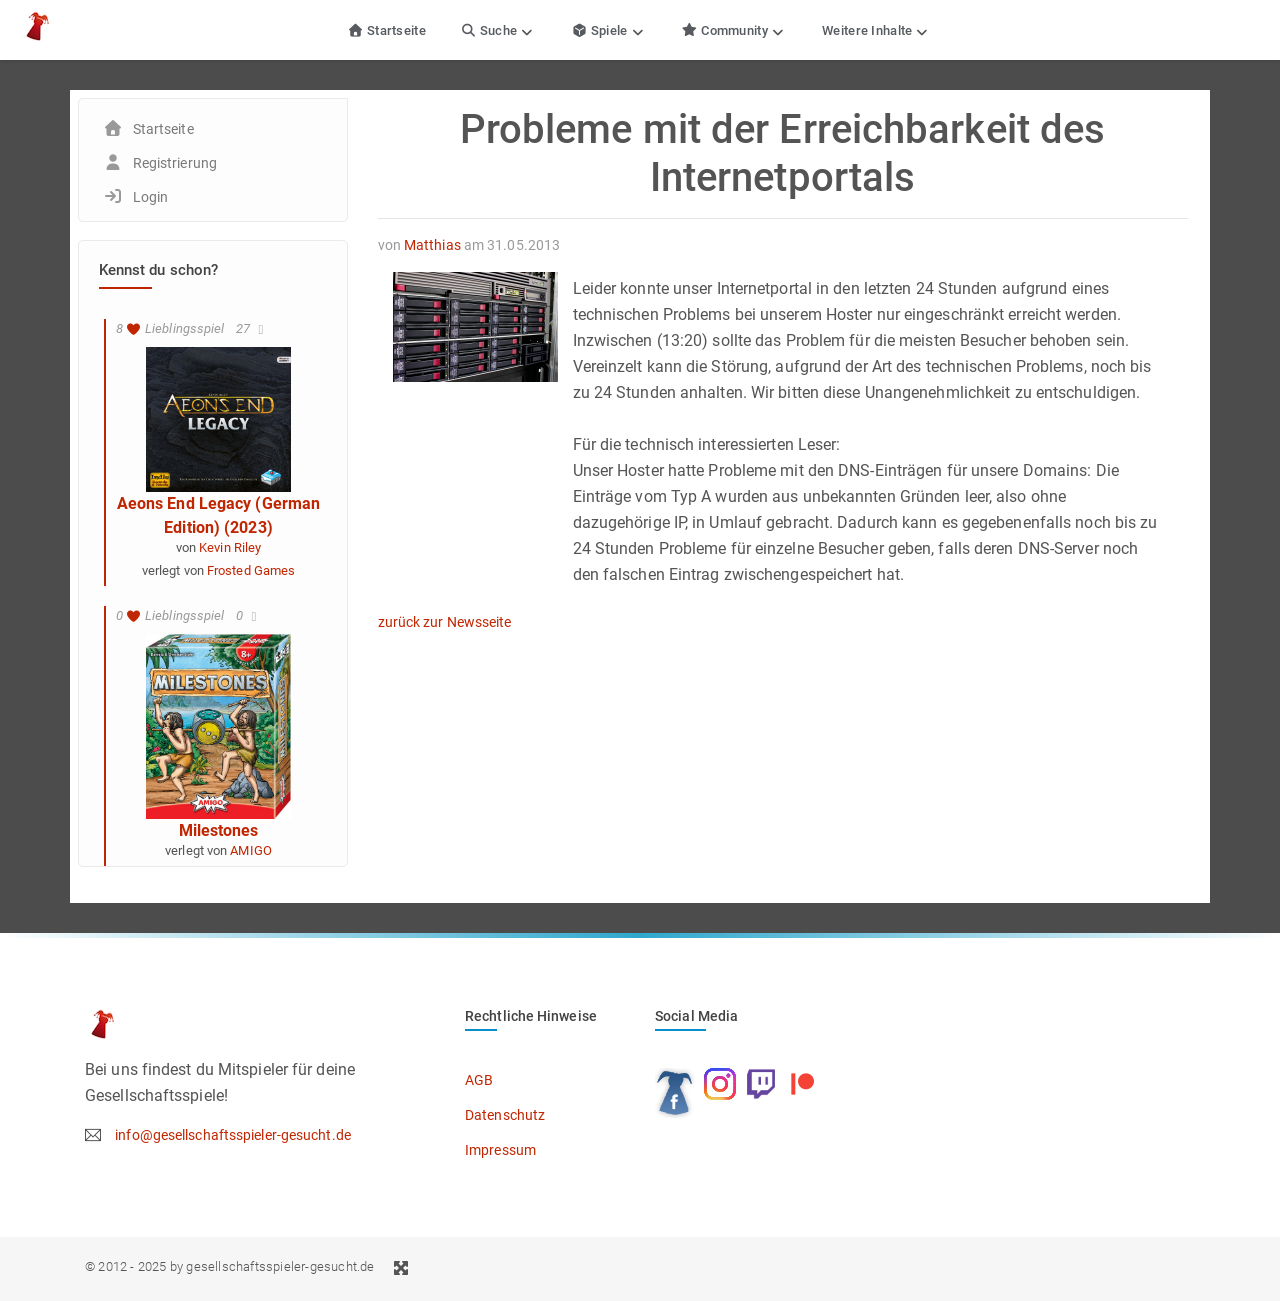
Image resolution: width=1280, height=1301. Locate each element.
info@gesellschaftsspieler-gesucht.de (233, 1135)
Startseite (386, 30)
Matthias (432, 245)
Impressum (500, 1150)
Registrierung (175, 163)
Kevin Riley (230, 547)
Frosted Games (251, 570)
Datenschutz (505, 1115)
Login (151, 197)
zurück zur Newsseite (445, 622)
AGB (479, 1080)
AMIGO (251, 850)
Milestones (219, 830)
